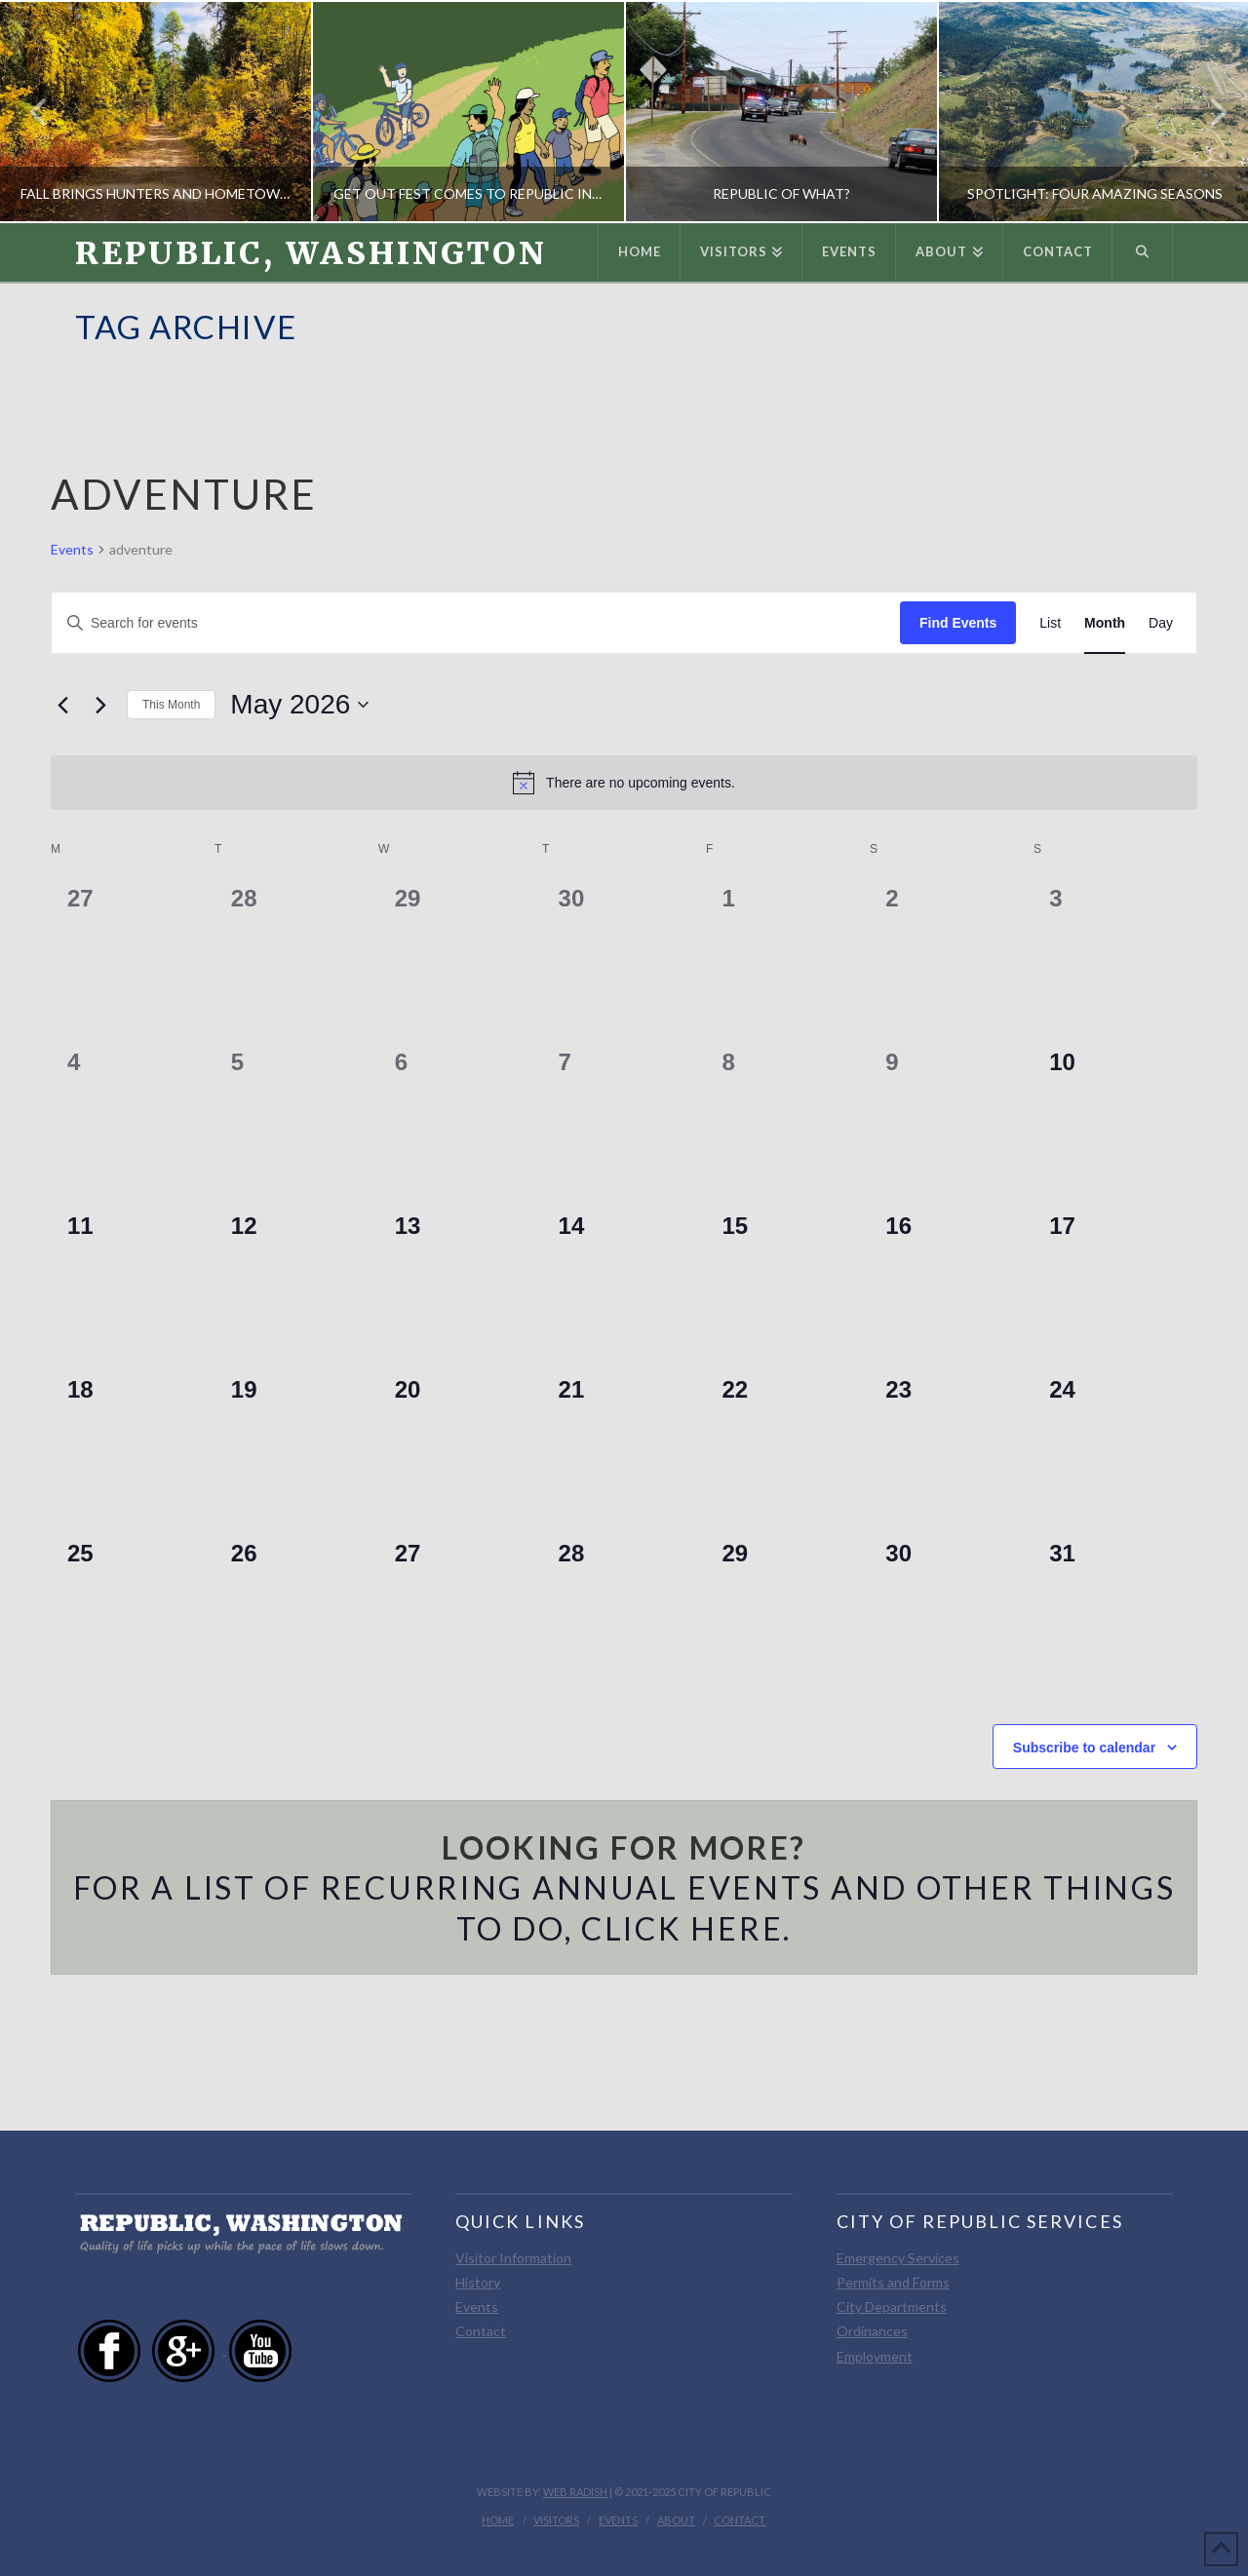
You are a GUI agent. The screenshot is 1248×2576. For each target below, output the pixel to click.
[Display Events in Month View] (1104, 623)
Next (1207, 111)
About (676, 2520)
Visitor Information (513, 2257)
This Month (171, 704)
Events (72, 549)
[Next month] (100, 704)
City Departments (892, 2306)
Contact (480, 2331)
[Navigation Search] (1142, 252)
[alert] (624, 782)
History (477, 2282)
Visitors (556, 2520)
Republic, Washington (311, 253)
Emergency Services (898, 2257)
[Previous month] (62, 704)
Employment (875, 2356)
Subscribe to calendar (1084, 1747)
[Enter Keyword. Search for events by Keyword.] (476, 623)
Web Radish (575, 2491)
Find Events (957, 623)
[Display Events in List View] (1050, 623)
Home (498, 2520)
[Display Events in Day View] (1161, 623)
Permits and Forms (893, 2282)
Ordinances (872, 2331)
